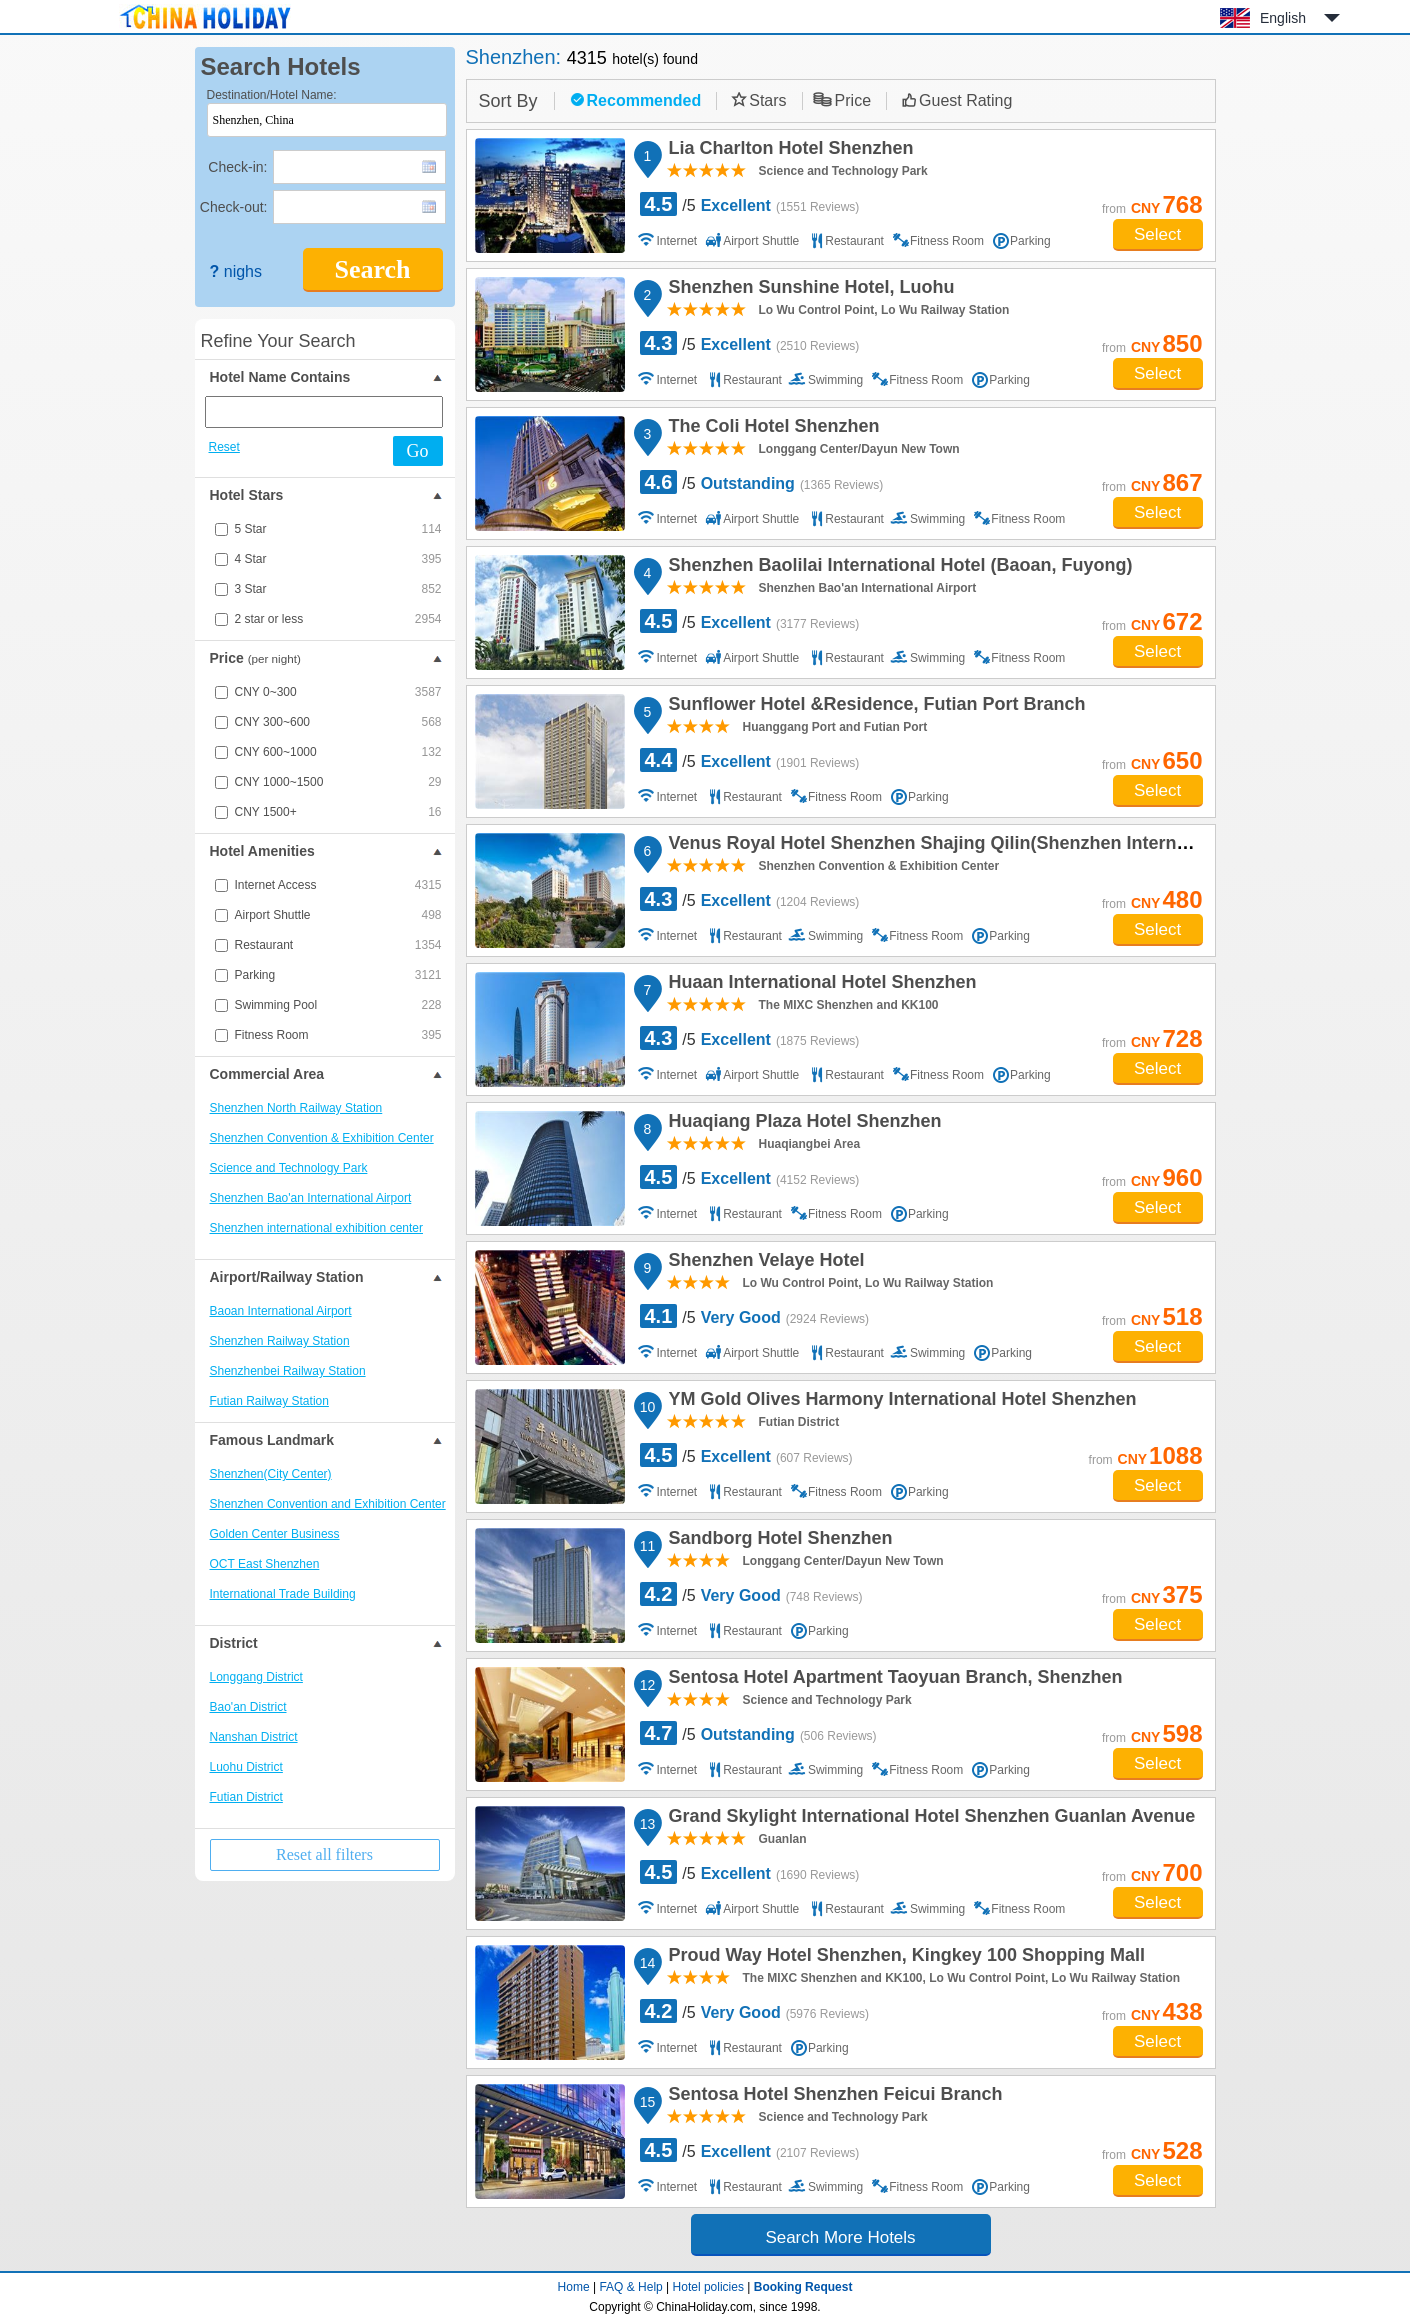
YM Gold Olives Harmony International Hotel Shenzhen (900, 1402)
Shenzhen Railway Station (280, 1341)
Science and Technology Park (289, 1168)
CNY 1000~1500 (338, 782)
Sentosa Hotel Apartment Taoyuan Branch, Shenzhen (893, 1680)
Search (372, 269)
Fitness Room (338, 1035)
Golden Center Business (275, 1534)
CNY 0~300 (338, 692)
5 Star (338, 529)
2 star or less (338, 619)
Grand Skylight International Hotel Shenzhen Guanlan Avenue (929, 1819)
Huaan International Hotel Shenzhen (820, 985)
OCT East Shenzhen (265, 1564)
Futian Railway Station (269, 1401)
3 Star (338, 589)
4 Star (338, 559)
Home (574, 2287)
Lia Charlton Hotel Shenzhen (788, 151)
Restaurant (338, 945)
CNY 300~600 (338, 722)
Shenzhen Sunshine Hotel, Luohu (809, 290)
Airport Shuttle (338, 915)
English (1283, 18)
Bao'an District (248, 1707)
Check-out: (234, 207)
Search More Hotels (840, 2237)
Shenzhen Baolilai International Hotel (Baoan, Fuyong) (898, 568)
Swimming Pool (338, 1005)
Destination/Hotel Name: (272, 95)
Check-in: (237, 167)
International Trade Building (283, 1594)
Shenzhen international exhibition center (316, 1228)
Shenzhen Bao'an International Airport (311, 1198)
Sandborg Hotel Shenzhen (778, 1541)
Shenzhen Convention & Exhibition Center (322, 1138)
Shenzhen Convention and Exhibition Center (328, 1504)
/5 (750, 204)
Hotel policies (708, 2287)
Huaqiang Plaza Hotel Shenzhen (802, 1124)
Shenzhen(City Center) (271, 1474)
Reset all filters (324, 1854)
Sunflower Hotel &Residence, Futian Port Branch (874, 707)
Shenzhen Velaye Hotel (764, 1263)
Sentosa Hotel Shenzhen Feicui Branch (833, 2097)
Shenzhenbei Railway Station (288, 1371)
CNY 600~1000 (338, 752)
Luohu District (246, 1767)
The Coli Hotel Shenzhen (771, 429)
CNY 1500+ (338, 812)
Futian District (246, 1797)
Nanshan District (254, 1737)
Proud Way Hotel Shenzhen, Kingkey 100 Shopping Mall (904, 1958)
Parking (338, 975)
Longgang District (256, 1677)
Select (1157, 234)
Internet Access (338, 885)
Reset (224, 447)
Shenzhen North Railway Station (296, 1108)
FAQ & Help (630, 2287)
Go (418, 451)
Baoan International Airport (281, 1311)
